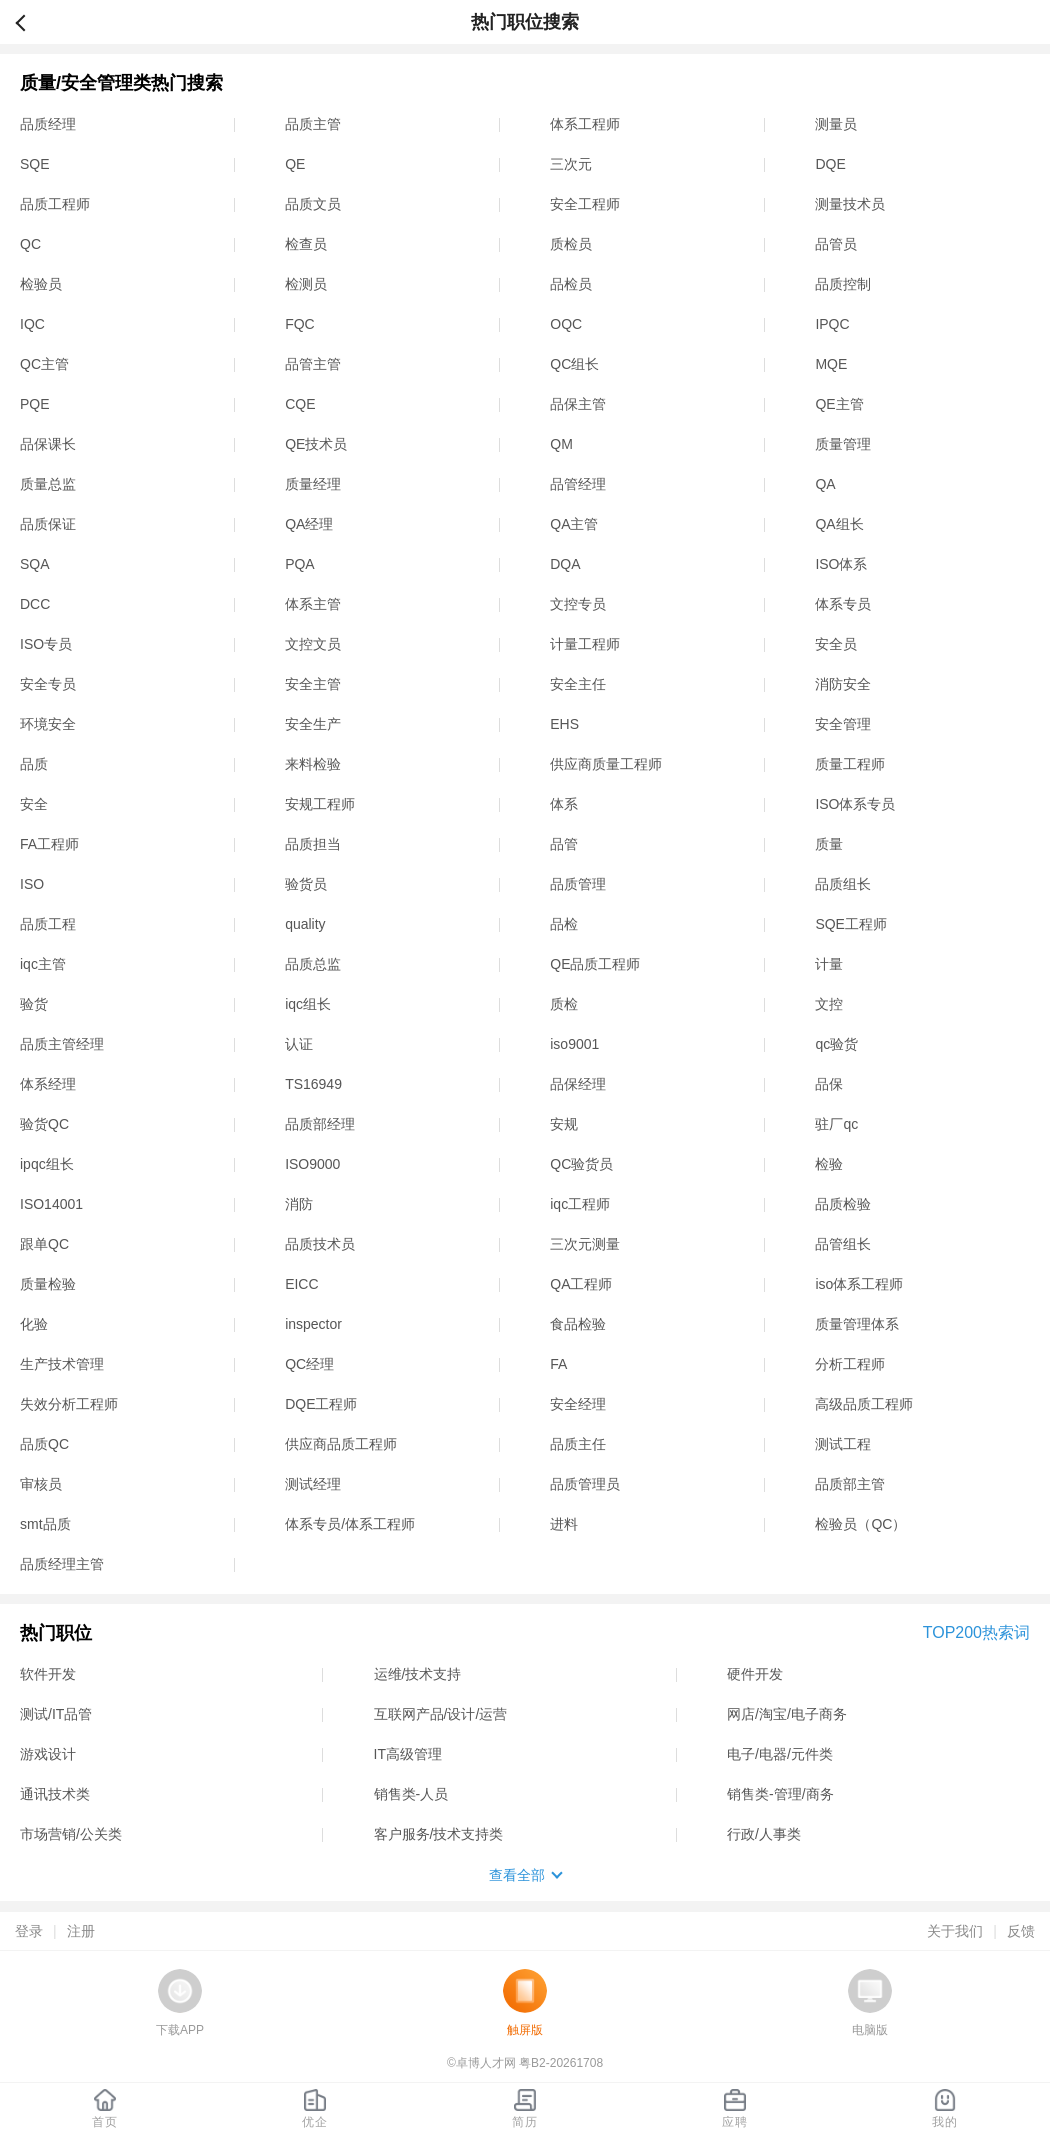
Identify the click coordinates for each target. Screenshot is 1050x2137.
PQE (35, 404)
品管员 (836, 244)
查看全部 (517, 1875)
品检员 (571, 284)
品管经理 (578, 484)
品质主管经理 (62, 1044)
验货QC (44, 1124)
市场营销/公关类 (71, 1834)
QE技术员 (316, 444)
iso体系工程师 (859, 1284)
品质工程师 (55, 204)
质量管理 (843, 444)
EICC (301, 1284)
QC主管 (44, 364)
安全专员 (48, 684)
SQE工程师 (851, 924)
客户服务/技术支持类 (439, 1834)
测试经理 (313, 1484)
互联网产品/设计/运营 (441, 1714)
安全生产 (313, 724)
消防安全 (843, 684)
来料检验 (313, 764)
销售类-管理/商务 (780, 1794)
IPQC (832, 324)
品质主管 (313, 124)
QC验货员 (581, 1164)
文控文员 (313, 644)
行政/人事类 (764, 1834)
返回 (29, 22)
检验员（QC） (860, 1524)
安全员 (836, 644)
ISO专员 (46, 644)
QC (30, 244)
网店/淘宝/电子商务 (787, 1714)
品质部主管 (850, 1484)
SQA (35, 564)
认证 (299, 1044)
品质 (34, 764)
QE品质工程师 (595, 964)
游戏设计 (48, 1754)
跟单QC (44, 1244)
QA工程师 (581, 1284)
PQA (300, 564)
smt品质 (45, 1524)
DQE (830, 164)
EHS (564, 724)
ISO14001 (51, 1204)
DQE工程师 (321, 1404)
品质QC (44, 1444)
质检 (564, 1004)
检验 (829, 1164)
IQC (32, 324)
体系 (564, 804)
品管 (564, 844)
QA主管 (574, 524)
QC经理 (309, 1364)
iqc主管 (43, 964)
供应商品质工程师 (341, 1444)
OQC (566, 324)
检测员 (306, 284)
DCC (35, 604)
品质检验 (843, 1204)
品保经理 (578, 1084)
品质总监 (313, 964)
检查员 (306, 244)
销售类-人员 (411, 1794)
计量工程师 (585, 644)
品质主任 (578, 1444)
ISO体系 (841, 564)
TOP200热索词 (976, 1632)
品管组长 (843, 1244)
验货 (34, 1004)
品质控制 (843, 284)
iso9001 (574, 1044)
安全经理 (578, 1404)
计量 (829, 964)
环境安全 (48, 724)
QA (825, 484)
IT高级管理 (408, 1754)
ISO (32, 884)
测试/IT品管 (56, 1714)
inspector (313, 1324)
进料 (564, 1524)
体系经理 (48, 1084)
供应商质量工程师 (606, 764)
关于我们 (955, 1931)
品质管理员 (585, 1484)
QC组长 (574, 364)
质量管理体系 (857, 1324)
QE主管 (839, 404)
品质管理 (578, 884)
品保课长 (48, 444)
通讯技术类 (55, 1794)
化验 (34, 1324)
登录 (29, 1931)
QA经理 (309, 524)
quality (305, 924)
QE (295, 164)
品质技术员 (320, 1244)
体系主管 (313, 604)
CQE (300, 404)
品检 (564, 924)
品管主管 (313, 364)
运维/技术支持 (418, 1674)
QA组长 (839, 524)
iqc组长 (308, 1004)
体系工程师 (585, 124)
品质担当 (313, 844)
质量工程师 (850, 764)
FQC (300, 324)
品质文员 (313, 204)
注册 (81, 1931)
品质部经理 (320, 1124)
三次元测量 (585, 1244)
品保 (829, 1084)
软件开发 (48, 1674)
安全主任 (578, 684)
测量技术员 (850, 204)
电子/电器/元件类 (780, 1754)
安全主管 (313, 684)
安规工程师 (320, 804)
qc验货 (836, 1044)
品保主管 (578, 404)
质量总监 (48, 484)
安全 (34, 804)
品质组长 (843, 884)
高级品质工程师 (864, 1404)
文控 (829, 1004)
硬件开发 (755, 1674)
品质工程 (48, 924)
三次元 (571, 164)
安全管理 (843, 724)
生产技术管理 (62, 1364)
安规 (564, 1124)
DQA (565, 564)
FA (558, 1364)
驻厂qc (836, 1124)
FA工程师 (49, 844)
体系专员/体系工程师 (350, 1524)
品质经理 (48, 124)
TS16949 (313, 1084)
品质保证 (48, 524)
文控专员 (578, 604)
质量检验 (48, 1284)
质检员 (571, 244)
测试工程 (843, 1444)
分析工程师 (850, 1364)
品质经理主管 (62, 1564)
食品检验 (578, 1324)
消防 (299, 1204)
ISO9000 (312, 1164)
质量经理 (313, 484)
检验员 (41, 284)
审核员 (41, 1484)
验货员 (306, 884)
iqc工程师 (580, 1204)
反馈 (1021, 1931)
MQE (831, 364)
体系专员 (843, 604)
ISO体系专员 (855, 804)
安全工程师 (585, 204)
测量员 (836, 124)
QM (561, 444)
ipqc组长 (47, 1164)
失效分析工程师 (69, 1404)
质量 (829, 844)
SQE (35, 164)
